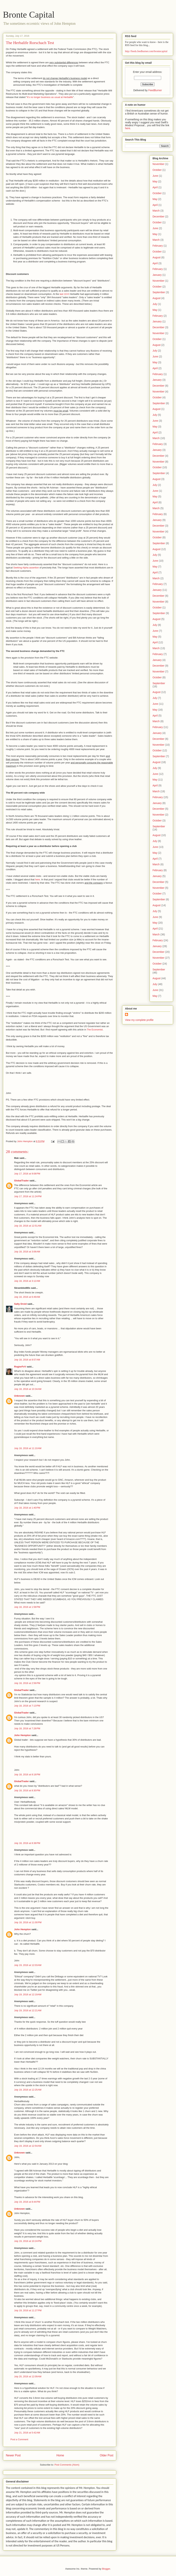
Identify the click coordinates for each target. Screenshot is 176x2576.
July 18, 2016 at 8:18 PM (27, 1774)
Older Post (106, 2455)
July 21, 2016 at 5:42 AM (27, 2432)
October (157, 169)
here (37, 879)
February (158, 245)
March (156, 210)
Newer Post (13, 2455)
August (157, 257)
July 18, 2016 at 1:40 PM (27, 1507)
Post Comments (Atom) (66, 2464)
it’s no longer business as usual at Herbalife (50, 97)
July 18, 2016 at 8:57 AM (27, 1359)
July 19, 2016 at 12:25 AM (27, 2089)
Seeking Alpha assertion (26, 567)
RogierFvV (20, 1366)
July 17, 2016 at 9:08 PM (27, 1173)
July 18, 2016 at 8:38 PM (27, 1843)
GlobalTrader (21, 1180)
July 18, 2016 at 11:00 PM (27, 1922)
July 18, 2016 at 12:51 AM (27, 1225)
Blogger (106, 2568)
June (155, 175)
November (158, 164)
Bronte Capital (28, 14)
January (157, 274)
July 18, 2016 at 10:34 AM (27, 1389)
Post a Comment (19, 2439)
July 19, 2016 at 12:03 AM (27, 1965)
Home (60, 2455)
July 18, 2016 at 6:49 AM (27, 1297)
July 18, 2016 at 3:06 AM (27, 1251)
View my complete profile (139, 1019)
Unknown (19, 1395)
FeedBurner (155, 90)
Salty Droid (20, 1303)
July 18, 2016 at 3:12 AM (27, 1281)
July (155, 304)
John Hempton (22, 1735)
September (159, 292)
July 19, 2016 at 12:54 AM (27, 2145)
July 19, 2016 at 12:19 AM (27, 1994)
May (155, 181)
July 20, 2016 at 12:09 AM (27, 2376)
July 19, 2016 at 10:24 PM (27, 2241)
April (155, 187)
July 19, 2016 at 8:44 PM (27, 2201)
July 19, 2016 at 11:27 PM (27, 2310)
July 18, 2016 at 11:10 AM (27, 1448)
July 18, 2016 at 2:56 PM (27, 1683)
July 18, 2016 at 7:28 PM (27, 1728)
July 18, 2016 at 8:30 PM (27, 1790)
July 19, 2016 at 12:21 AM (27, 2010)
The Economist (95, 1029)
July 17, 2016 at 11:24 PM (27, 1196)
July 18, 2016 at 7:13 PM (27, 1705)
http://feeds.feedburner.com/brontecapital (146, 51)
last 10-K (64, 294)
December (158, 216)
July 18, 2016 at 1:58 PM (27, 1607)
